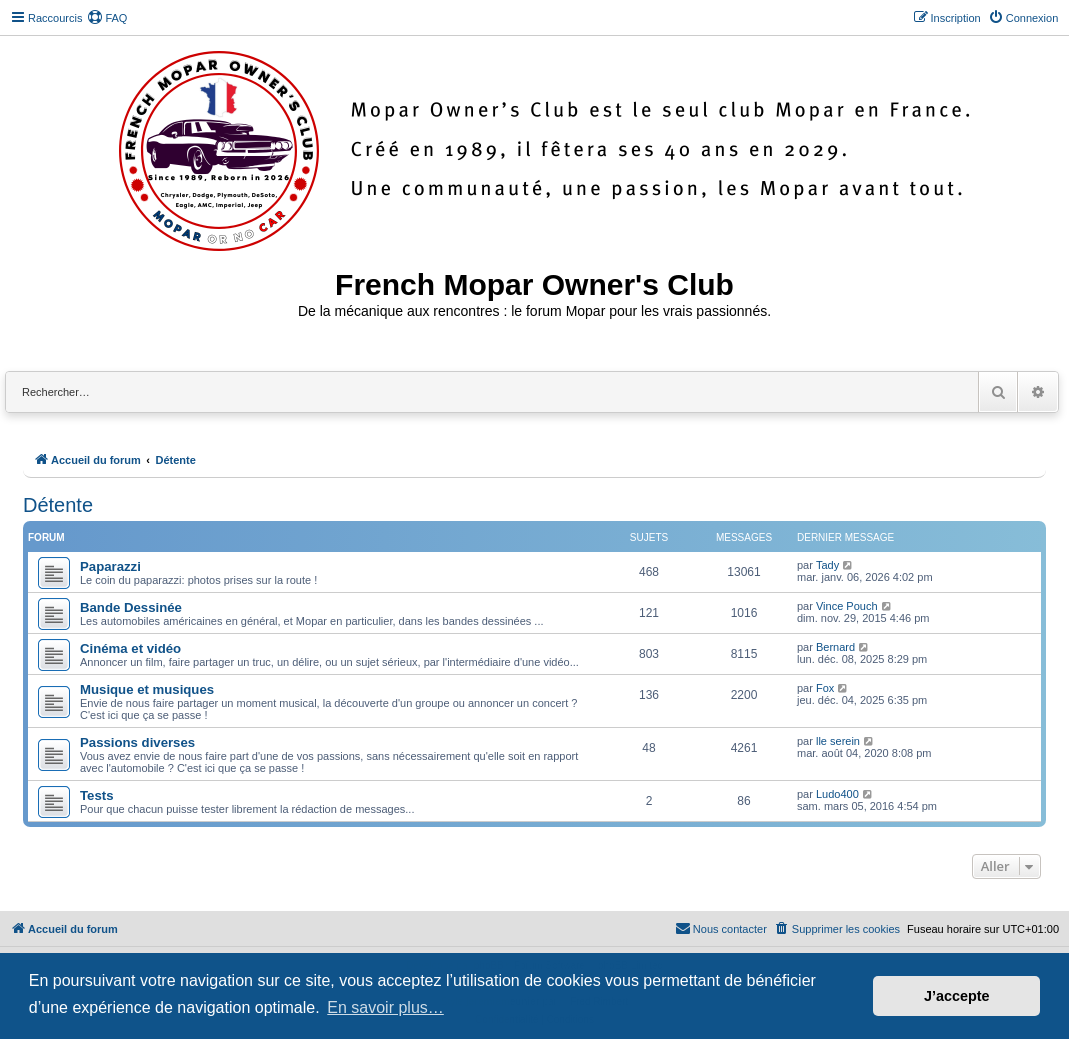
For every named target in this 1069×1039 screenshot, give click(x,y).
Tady (827, 565)
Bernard (835, 647)
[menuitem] (107, 18)
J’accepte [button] (957, 996)
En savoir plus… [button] (385, 1007)
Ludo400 (837, 794)
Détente (58, 505)
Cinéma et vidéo (130, 648)
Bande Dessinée (131, 607)
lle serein (838, 741)
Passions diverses (137, 742)
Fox (825, 688)
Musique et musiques (147, 689)
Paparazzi (110, 566)
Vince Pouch (847, 606)
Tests (96, 795)
